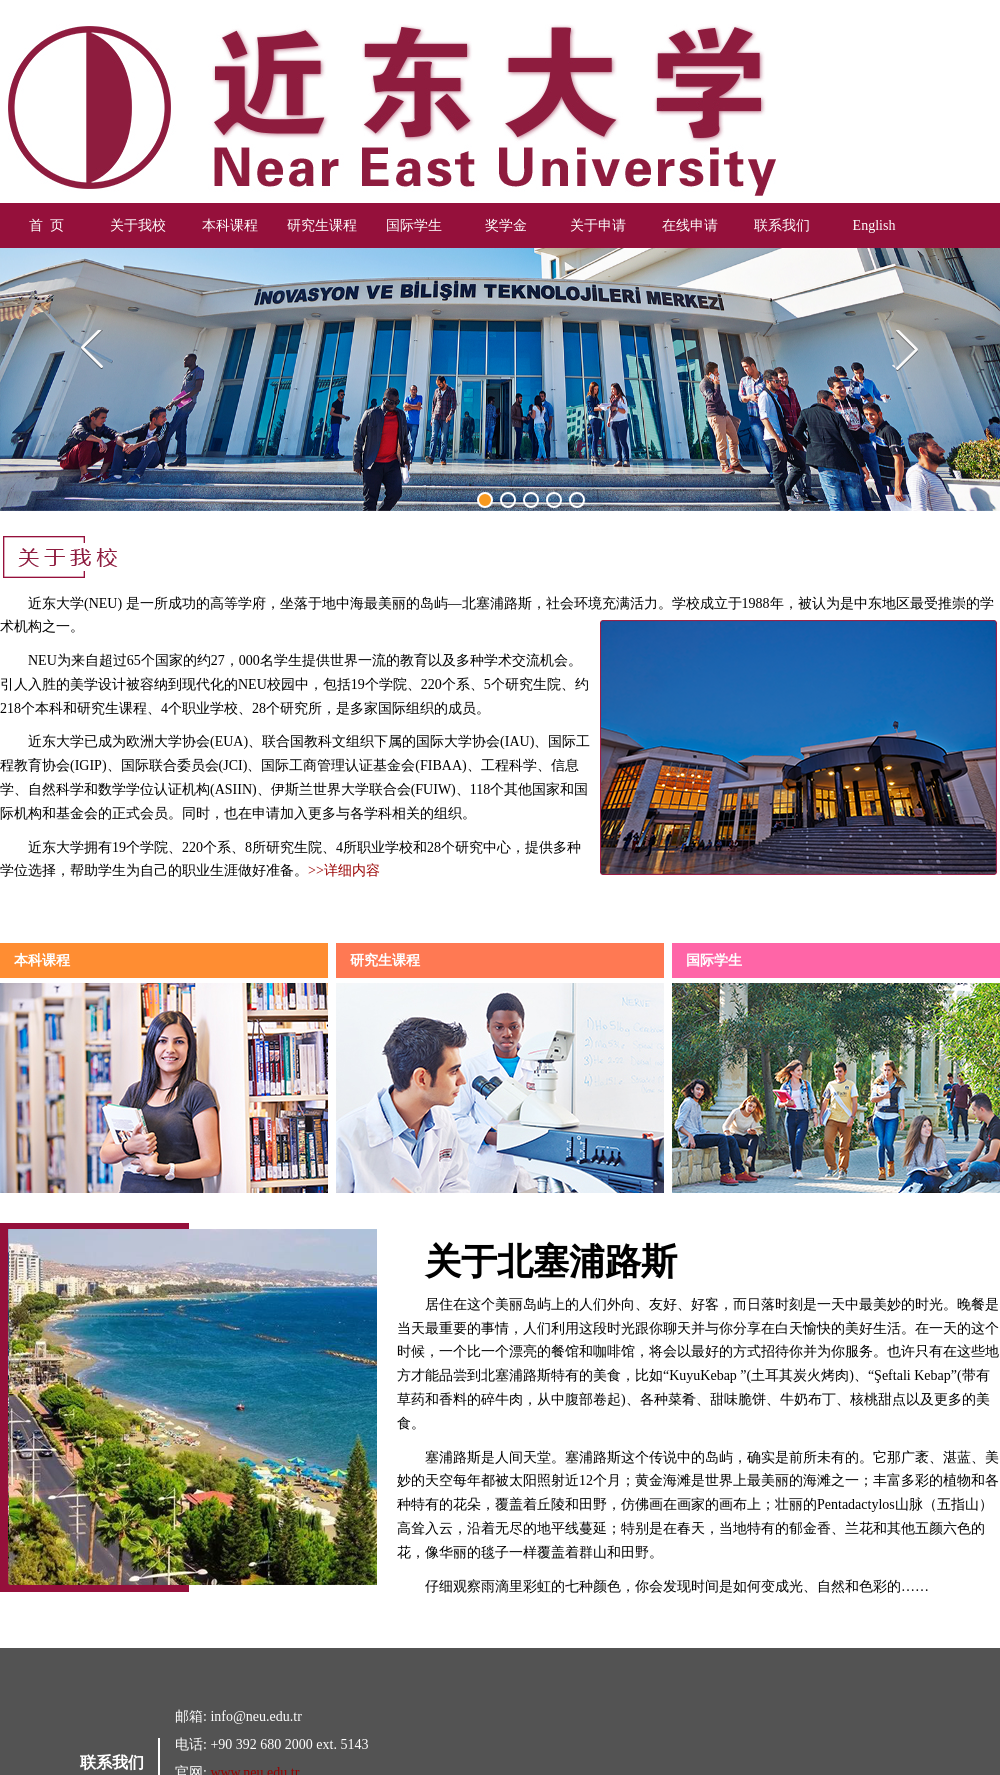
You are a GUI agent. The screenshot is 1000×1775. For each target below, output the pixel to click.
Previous (98, 353)
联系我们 (782, 225)
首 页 (46, 225)
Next (902, 353)
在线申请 (690, 225)
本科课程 (230, 225)
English (874, 225)
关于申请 (598, 225)
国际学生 (414, 225)
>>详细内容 (344, 870)
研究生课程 (322, 225)
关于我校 (138, 225)
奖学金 (506, 225)
